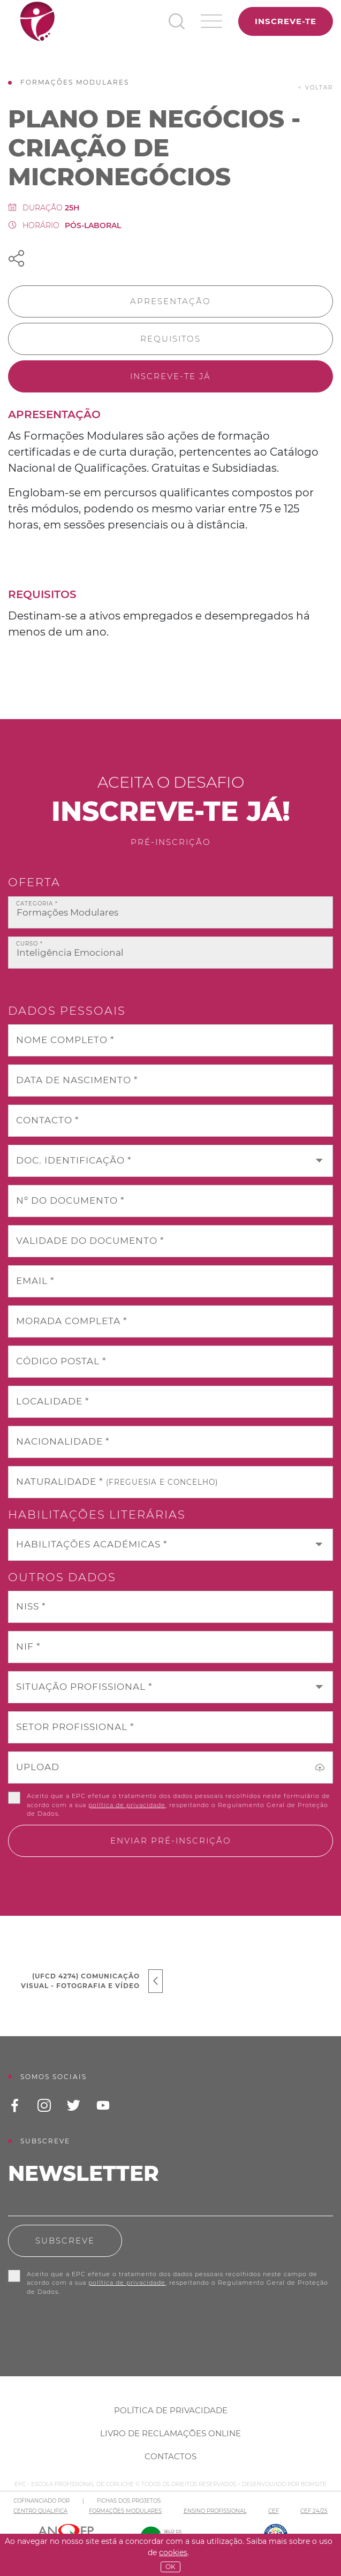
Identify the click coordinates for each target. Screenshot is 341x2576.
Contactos (170, 2456)
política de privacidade (126, 1805)
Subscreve (65, 2240)
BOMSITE (314, 2484)
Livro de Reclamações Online (170, 2433)
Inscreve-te (285, 21)
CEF (273, 2510)
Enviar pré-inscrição (170, 1840)
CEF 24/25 (314, 2510)
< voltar (315, 87)
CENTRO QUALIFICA (40, 2510)
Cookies (173, 2552)
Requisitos (170, 339)
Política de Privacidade (171, 2410)
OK (170, 2567)
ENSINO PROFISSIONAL (215, 2510)
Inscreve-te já (170, 376)
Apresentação (170, 301)
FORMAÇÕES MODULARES (125, 2510)
